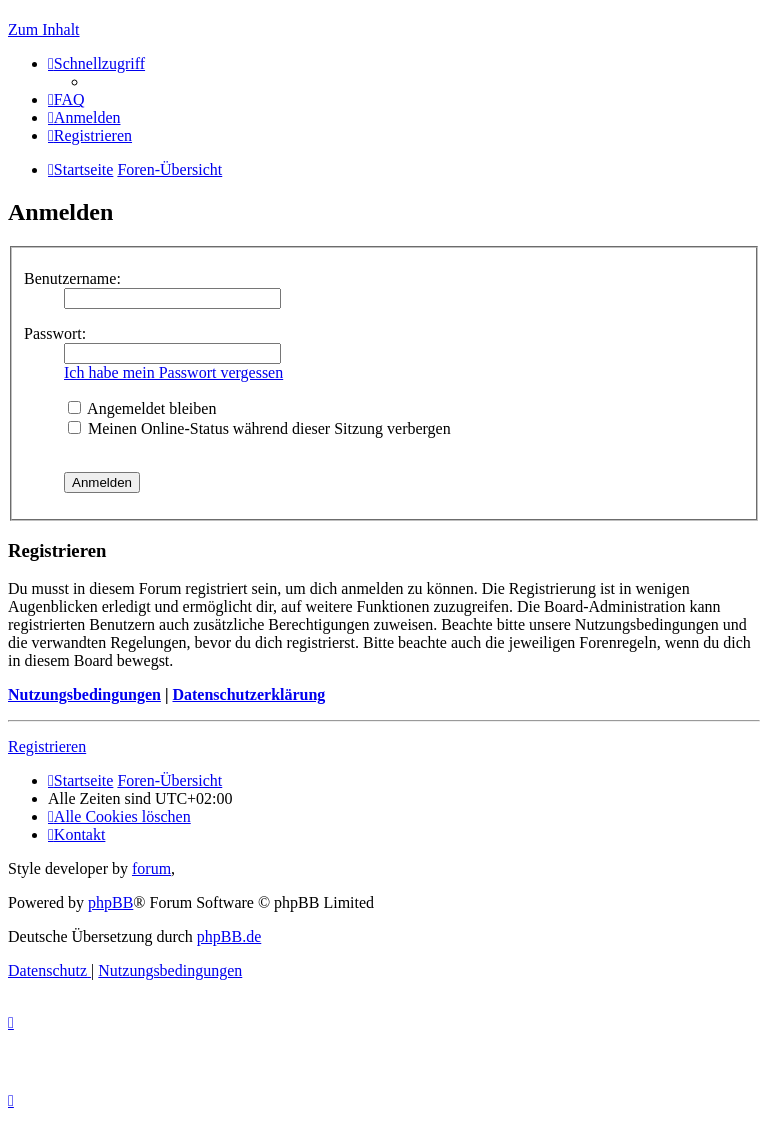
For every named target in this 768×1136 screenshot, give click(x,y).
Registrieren (47, 746)
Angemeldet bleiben (142, 408)
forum (151, 868)
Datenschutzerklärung (248, 694)
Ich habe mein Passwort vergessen (173, 372)
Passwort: (55, 333)
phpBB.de (229, 936)
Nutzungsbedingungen (84, 694)
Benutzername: (72, 278)
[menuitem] (66, 99)
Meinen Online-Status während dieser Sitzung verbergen (259, 428)
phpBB (110, 902)
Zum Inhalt (44, 29)
